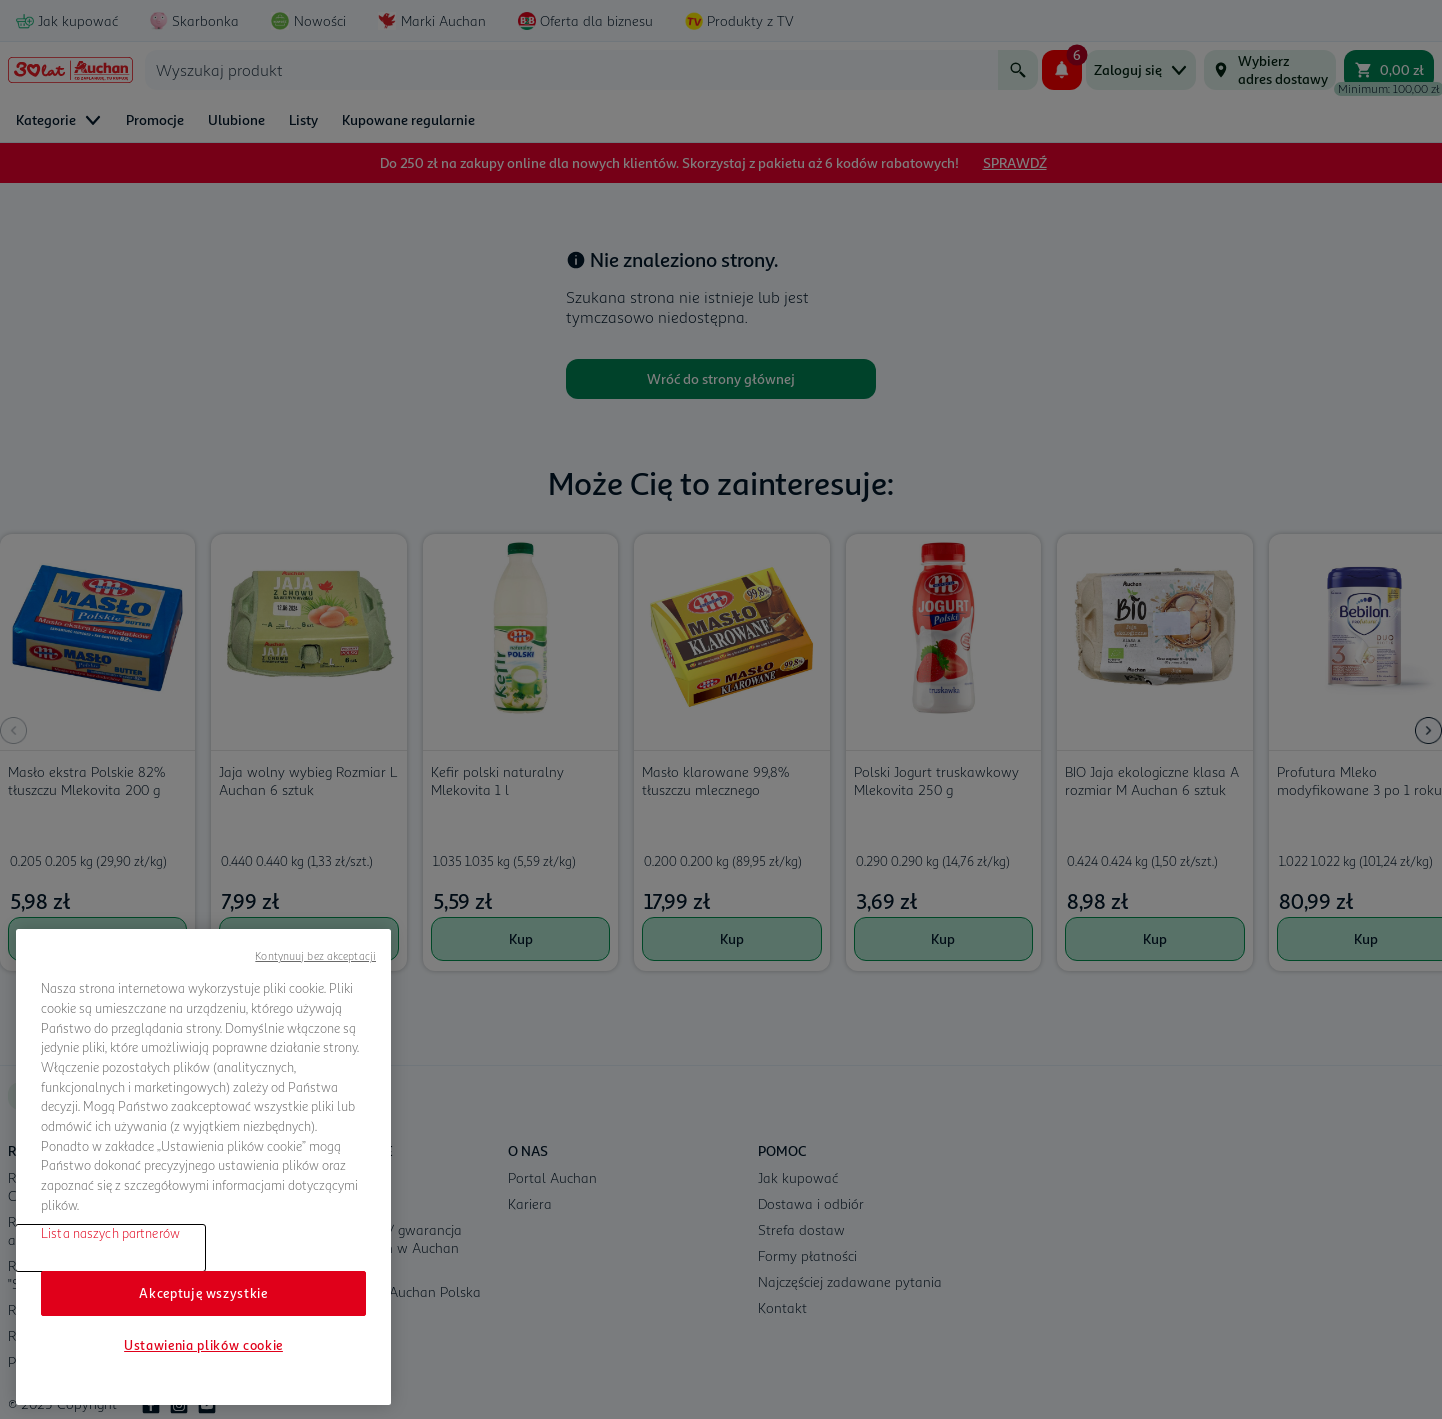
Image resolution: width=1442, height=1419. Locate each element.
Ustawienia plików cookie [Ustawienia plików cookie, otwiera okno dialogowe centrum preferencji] (203, 1345)
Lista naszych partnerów (110, 1233)
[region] (203, 1167)
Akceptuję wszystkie (203, 1293)
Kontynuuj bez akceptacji (315, 955)
